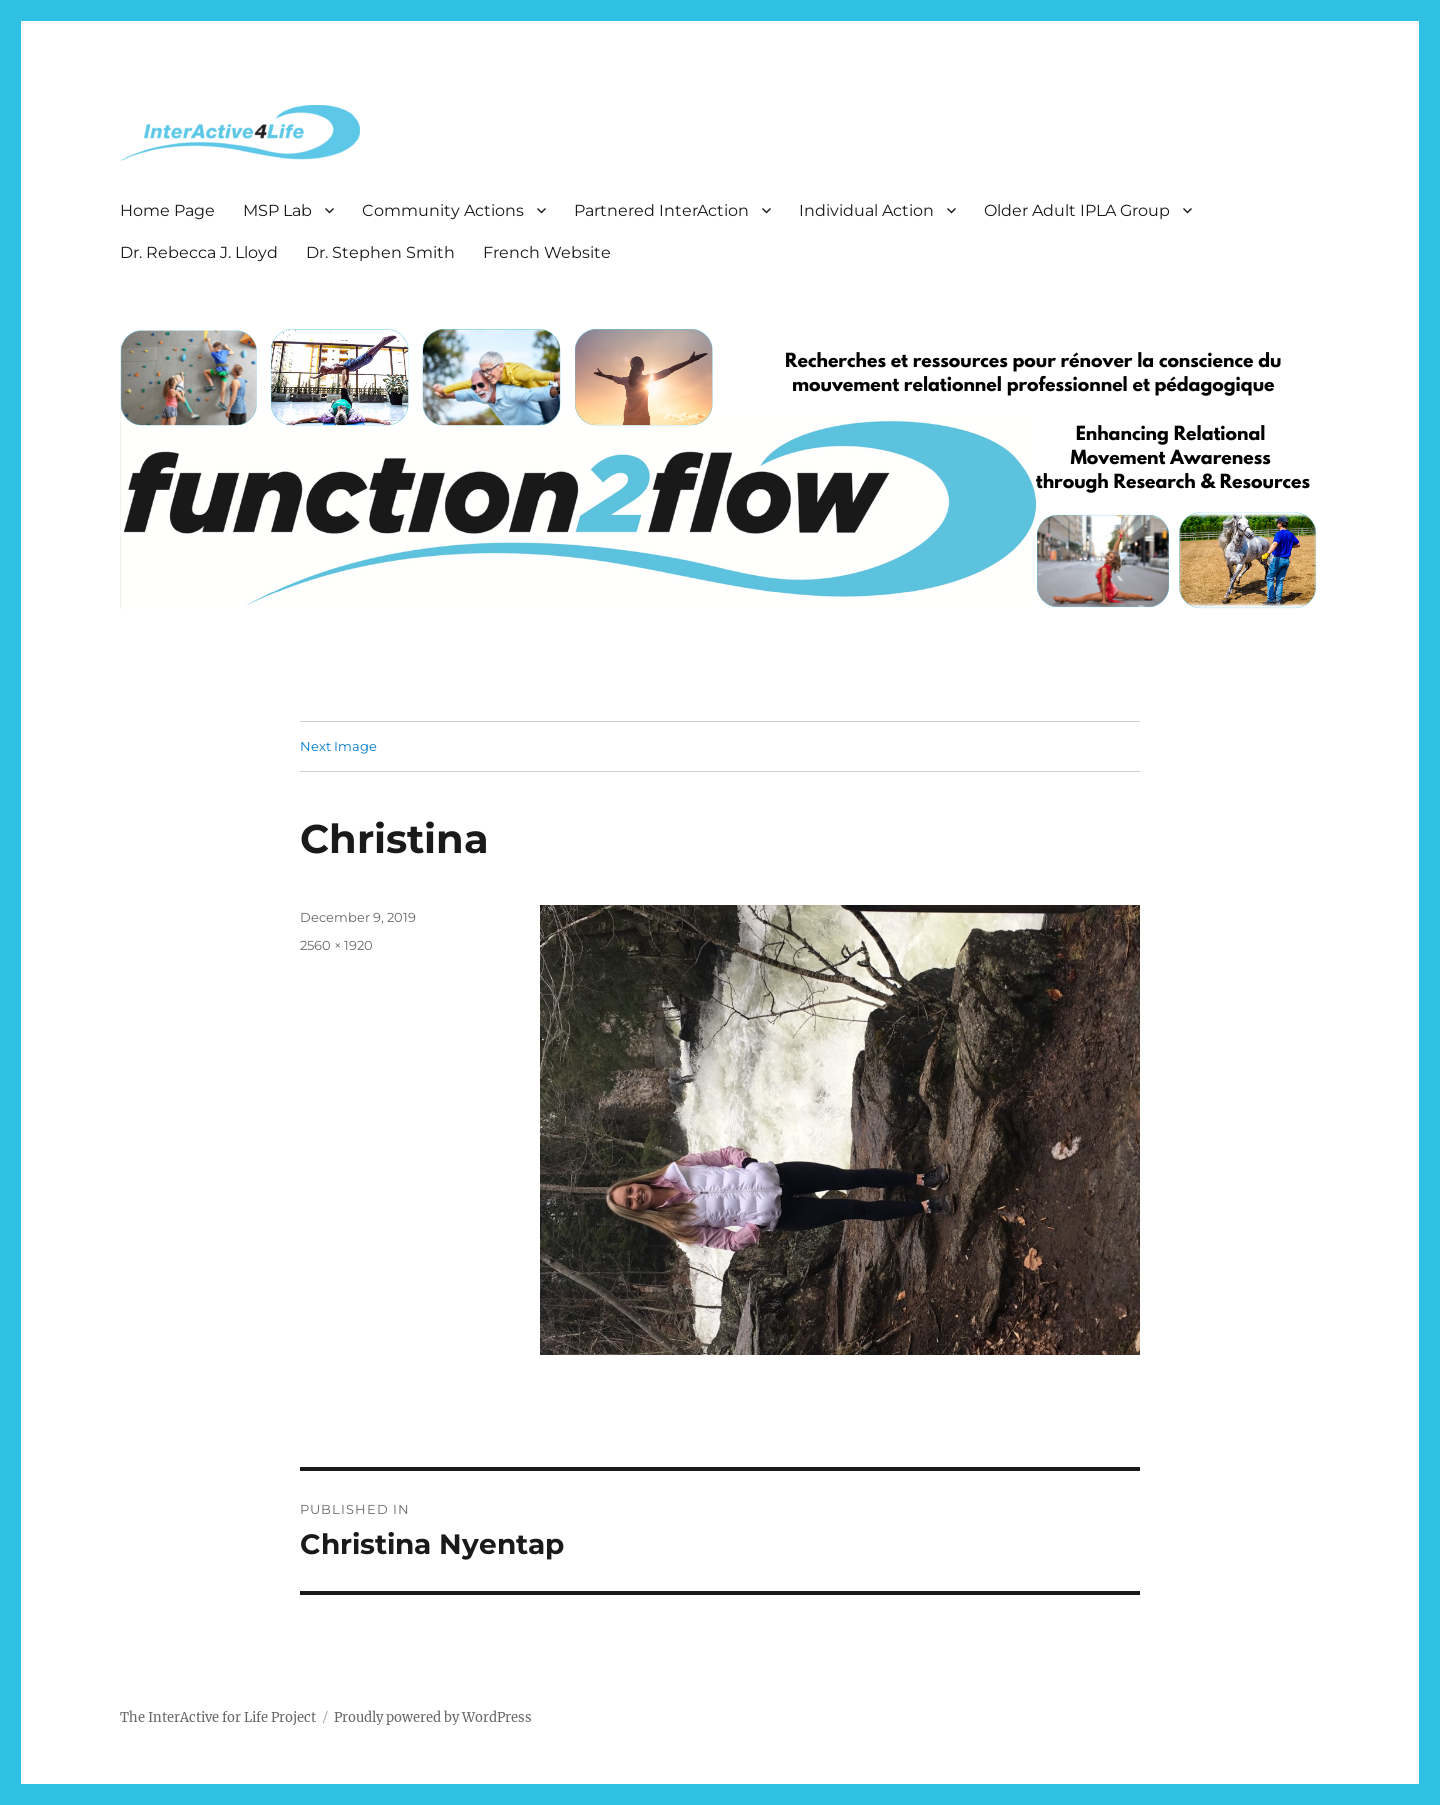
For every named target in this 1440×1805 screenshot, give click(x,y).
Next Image (338, 746)
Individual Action (866, 210)
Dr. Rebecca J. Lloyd (199, 252)
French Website (547, 252)
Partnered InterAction (661, 210)
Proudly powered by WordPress (433, 1717)
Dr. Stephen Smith (380, 252)
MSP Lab (277, 210)
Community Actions (443, 210)
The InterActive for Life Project (218, 1717)
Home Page (167, 210)
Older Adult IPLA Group (1077, 210)
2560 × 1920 (336, 945)
